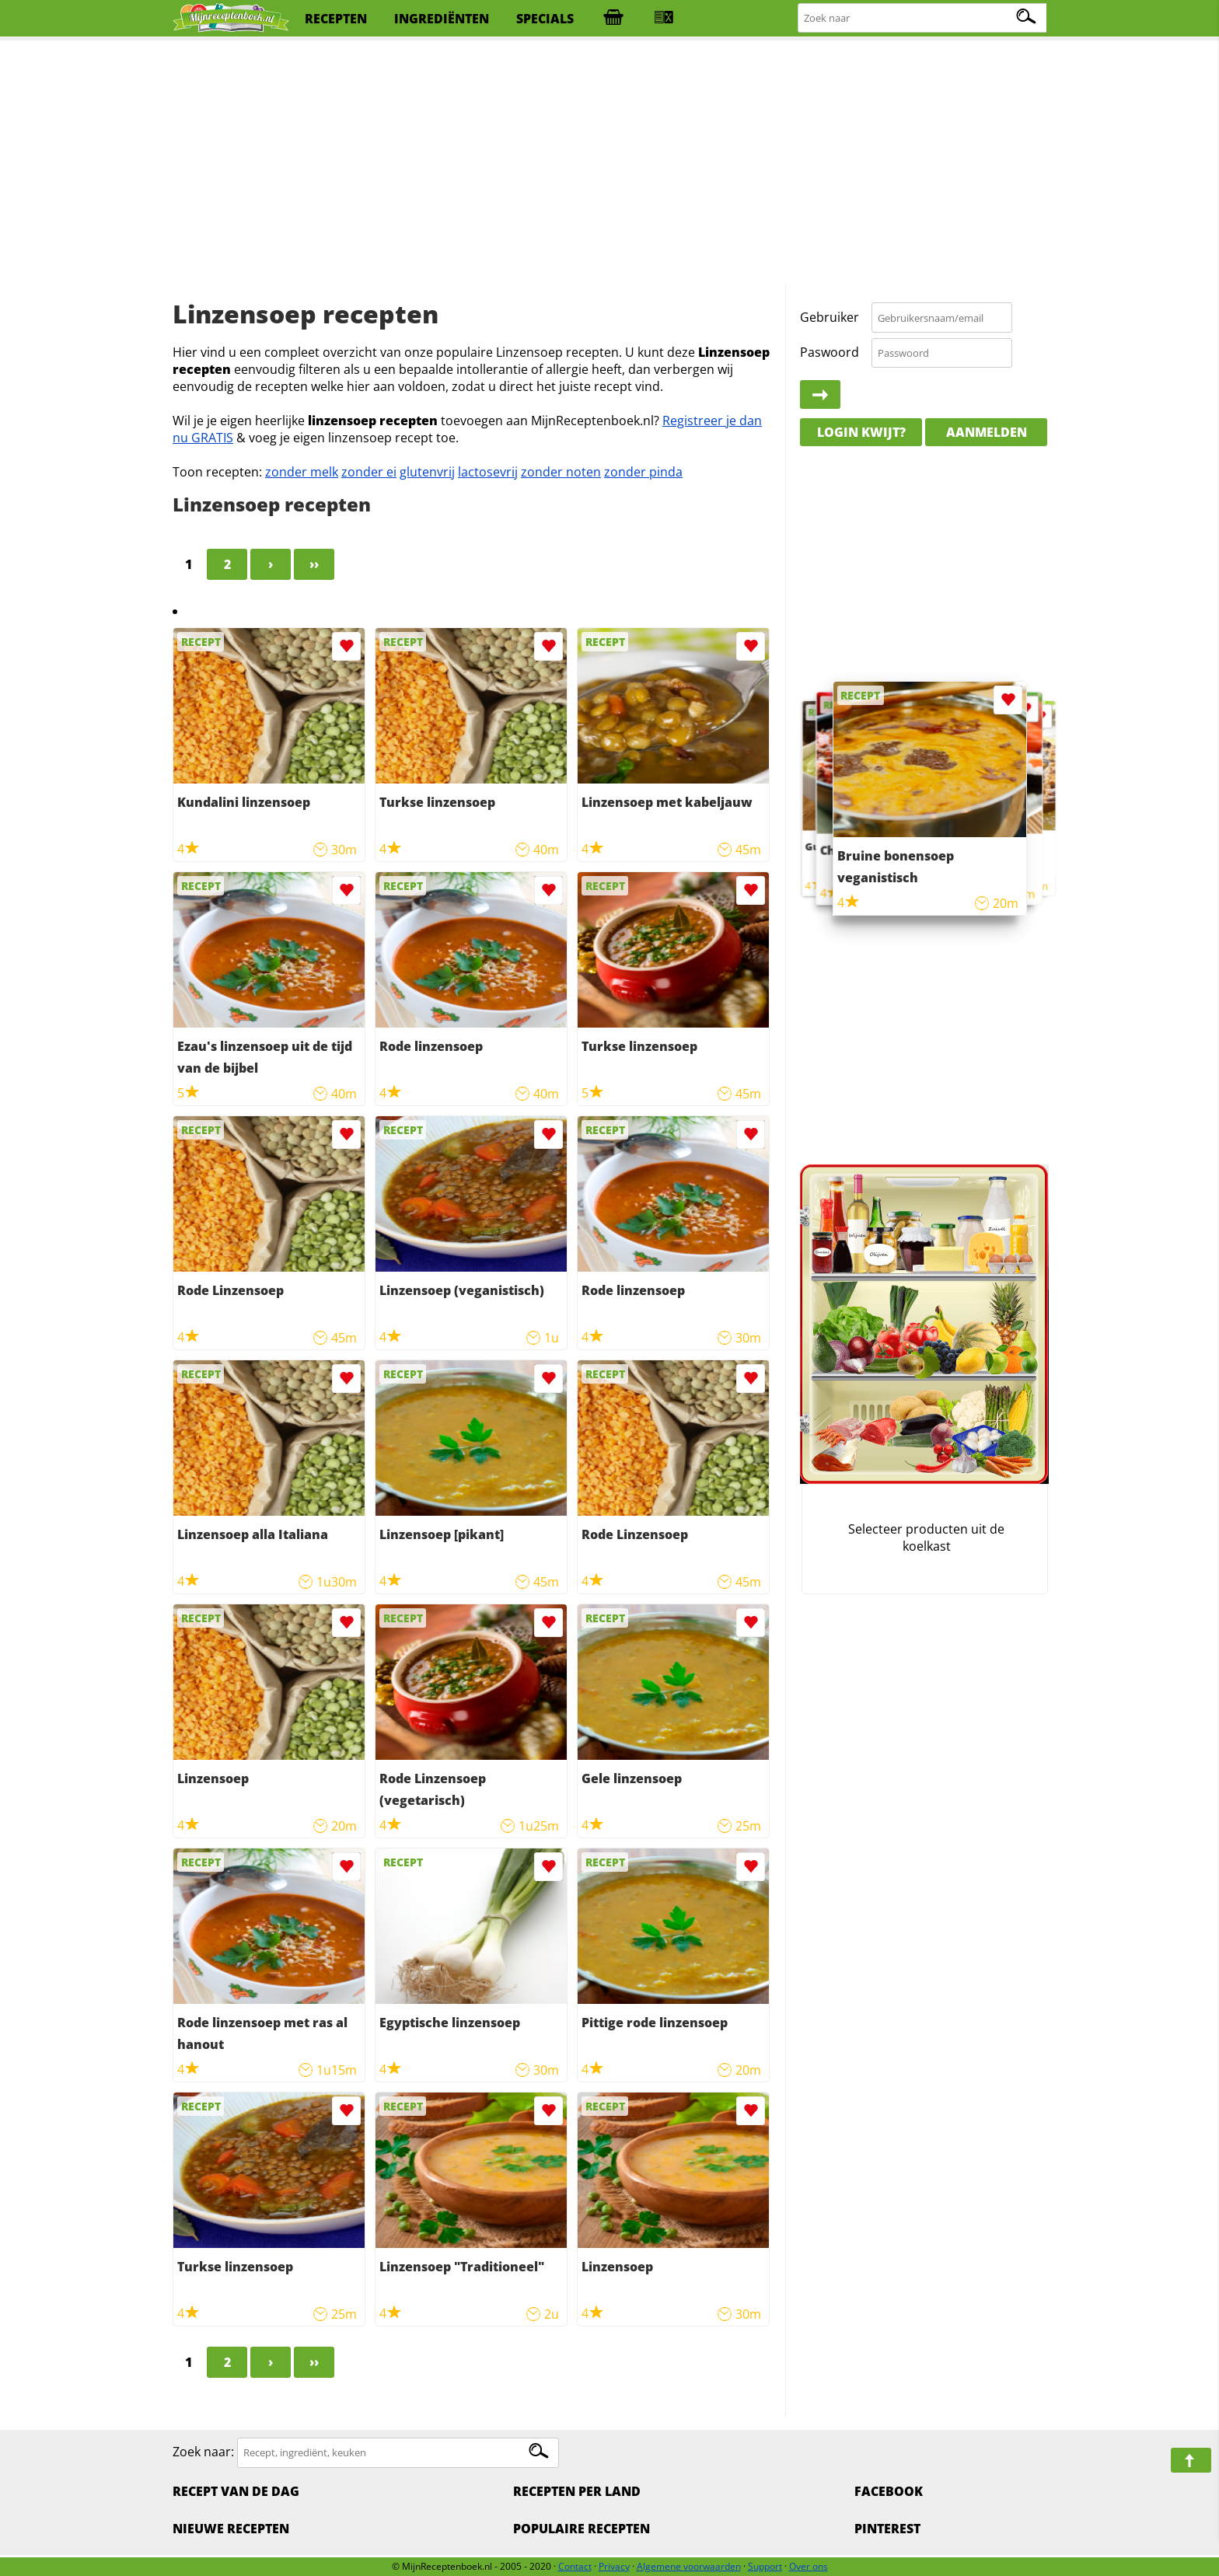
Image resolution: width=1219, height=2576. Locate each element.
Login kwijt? (861, 432)
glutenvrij (427, 471)
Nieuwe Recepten (231, 2528)
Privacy (614, 2566)
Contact (575, 2566)
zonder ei (368, 471)
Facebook (888, 2491)
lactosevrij (488, 471)
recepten (336, 18)
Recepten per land (577, 2491)
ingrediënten (441, 18)
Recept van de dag (236, 2491)
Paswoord (829, 352)
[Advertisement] (609, 163)
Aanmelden (986, 432)
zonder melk (301, 471)
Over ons (808, 2566)
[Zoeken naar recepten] (923, 18)
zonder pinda (643, 471)
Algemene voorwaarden (689, 2566)
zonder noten (561, 471)
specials (545, 18)
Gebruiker (829, 317)
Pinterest (887, 2528)
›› (314, 564)
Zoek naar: (203, 2451)
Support (765, 2566)
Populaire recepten (581, 2528)
